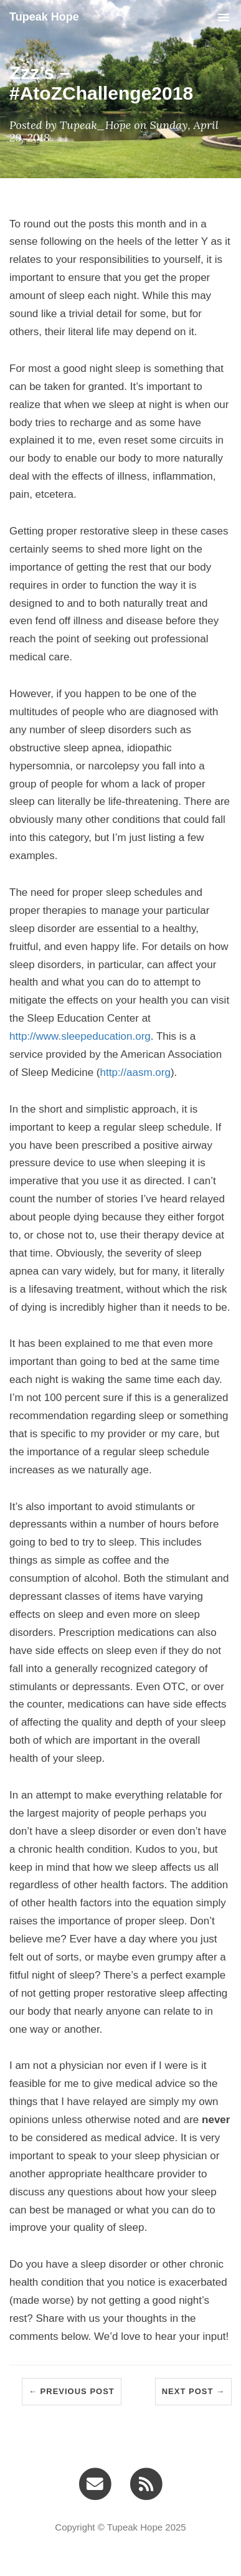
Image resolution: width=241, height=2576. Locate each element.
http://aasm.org (135, 1072)
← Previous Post (72, 2391)
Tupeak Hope (44, 17)
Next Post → (193, 2391)
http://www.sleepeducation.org (80, 1036)
